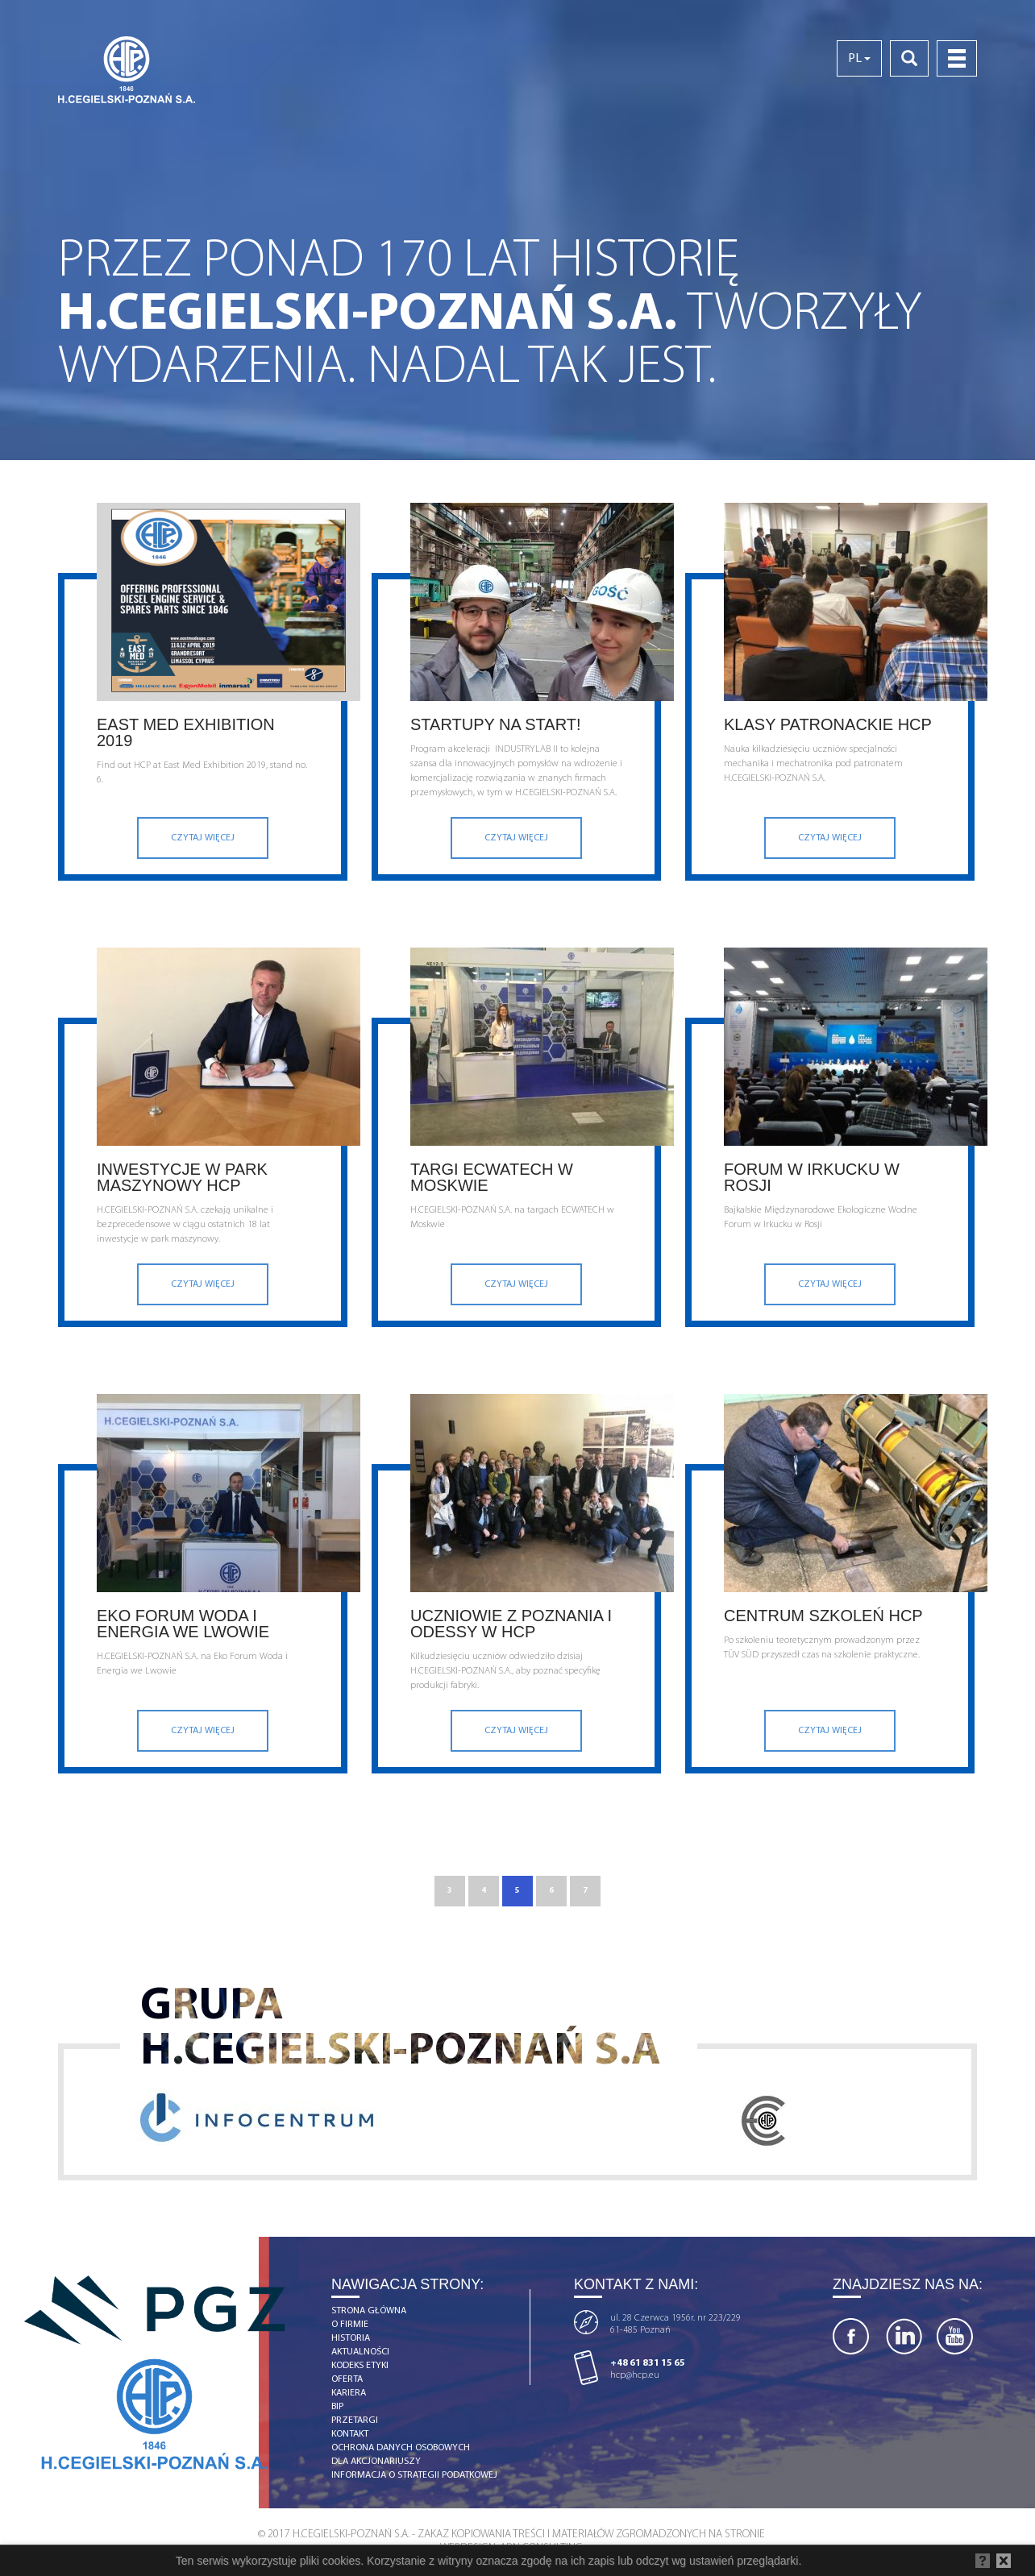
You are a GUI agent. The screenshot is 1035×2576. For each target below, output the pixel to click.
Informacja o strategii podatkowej (414, 2475)
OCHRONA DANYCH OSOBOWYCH (400, 2448)
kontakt (349, 2434)
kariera (348, 2393)
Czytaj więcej (203, 838)
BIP (337, 2407)
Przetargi (354, 2420)
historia (350, 2338)
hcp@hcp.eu (634, 2375)
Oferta (347, 2379)
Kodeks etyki (360, 2366)
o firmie (349, 2324)
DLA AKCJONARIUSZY (376, 2461)
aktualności (360, 2352)
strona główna (368, 2311)
